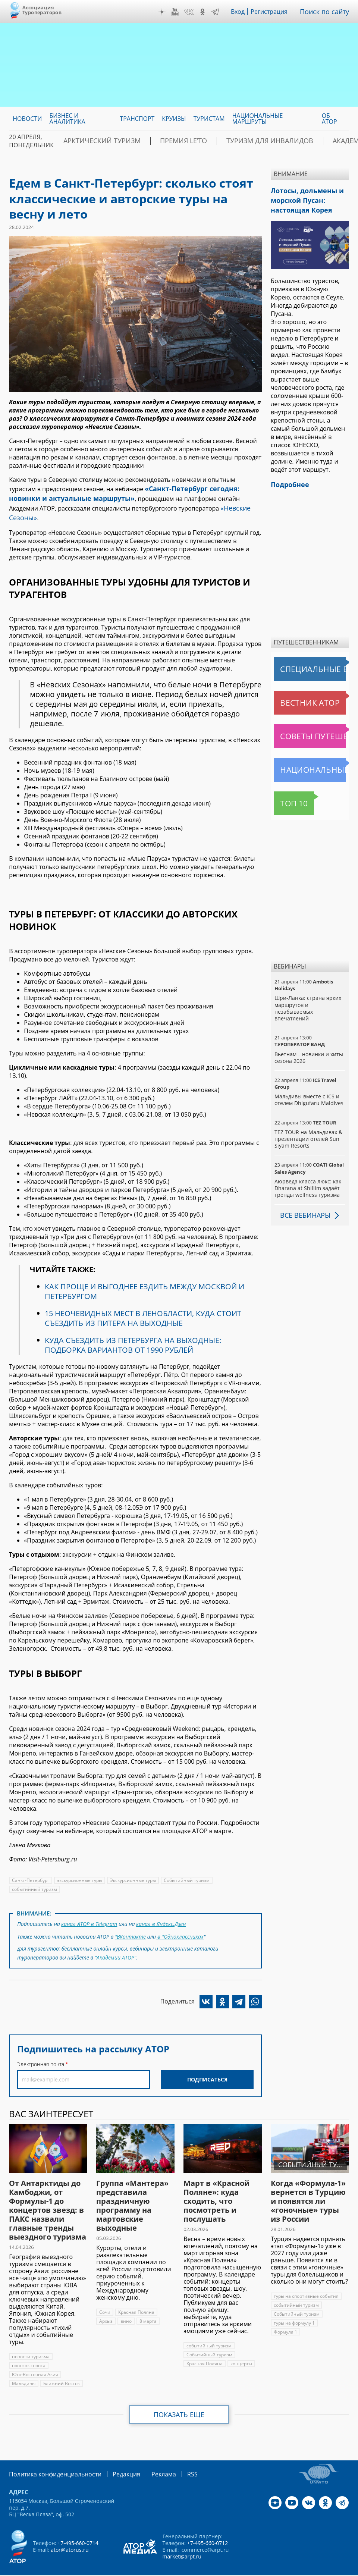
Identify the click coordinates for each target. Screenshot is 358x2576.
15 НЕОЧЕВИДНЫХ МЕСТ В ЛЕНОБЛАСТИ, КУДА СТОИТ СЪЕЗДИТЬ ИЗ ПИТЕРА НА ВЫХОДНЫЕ (143, 1304)
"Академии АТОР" (115, 1939)
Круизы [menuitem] (174, 118)
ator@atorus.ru (69, 2530)
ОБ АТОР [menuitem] (329, 119)
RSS (174, 2455)
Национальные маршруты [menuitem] (257, 119)
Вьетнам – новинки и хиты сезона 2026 (308, 1051)
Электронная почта (40, 2045)
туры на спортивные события (306, 2277)
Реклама (148, 2455)
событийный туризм (34, 1875)
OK (207, 12)
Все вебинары (302, 1209)
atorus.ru (163, 2569)
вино (125, 2302)
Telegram (220, 12)
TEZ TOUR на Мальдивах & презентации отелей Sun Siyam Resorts (307, 1133)
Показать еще (179, 2396)
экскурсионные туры (79, 1866)
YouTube (180, 12)
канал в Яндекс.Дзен (159, 1909)
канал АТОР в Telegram (88, 1909)
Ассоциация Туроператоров (42, 10)
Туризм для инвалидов (232, 141)
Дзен (167, 12)
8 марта (147, 2302)
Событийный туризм (185, 1866)
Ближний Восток (61, 2365)
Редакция (114, 2455)
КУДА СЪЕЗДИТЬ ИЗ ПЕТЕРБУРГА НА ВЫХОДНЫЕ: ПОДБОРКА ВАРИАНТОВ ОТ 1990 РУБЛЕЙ (132, 1331)
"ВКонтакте (130, 1920)
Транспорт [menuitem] (137, 118)
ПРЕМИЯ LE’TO (161, 141)
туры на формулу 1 (294, 2304)
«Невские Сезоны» (198, 504)
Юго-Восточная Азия (34, 2356)
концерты (240, 2345)
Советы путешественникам (311, 730)
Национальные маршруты (311, 763)
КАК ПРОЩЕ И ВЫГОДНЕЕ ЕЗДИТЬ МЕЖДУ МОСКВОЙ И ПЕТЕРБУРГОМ (144, 1277)
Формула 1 (334, 2304)
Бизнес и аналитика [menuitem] (67, 119)
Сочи (104, 2293)
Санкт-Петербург (30, 1866)
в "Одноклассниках (180, 1920)
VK (194, 12)
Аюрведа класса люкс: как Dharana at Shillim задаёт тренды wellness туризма (307, 1182)
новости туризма (30, 2338)
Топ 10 (286, 797)
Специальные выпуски (308, 663)
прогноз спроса (29, 2347)
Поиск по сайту (327, 11)
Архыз (106, 2302)
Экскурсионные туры (132, 1866)
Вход (243, 11)
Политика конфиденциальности (50, 2455)
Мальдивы (23, 2365)
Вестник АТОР (295, 696)
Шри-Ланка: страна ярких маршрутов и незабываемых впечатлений (307, 1002)
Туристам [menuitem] (209, 118)
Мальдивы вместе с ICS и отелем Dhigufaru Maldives (307, 1094)
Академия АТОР (307, 141)
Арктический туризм (94, 141)
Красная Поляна (136, 2293)
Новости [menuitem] (27, 118)
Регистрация (274, 11)
